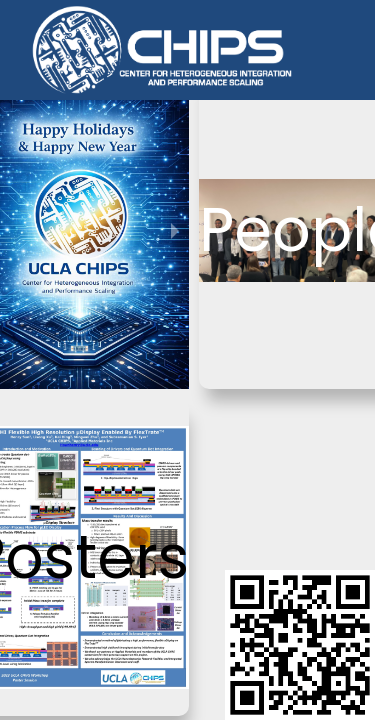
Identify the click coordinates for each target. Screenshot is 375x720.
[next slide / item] (175, 230)
